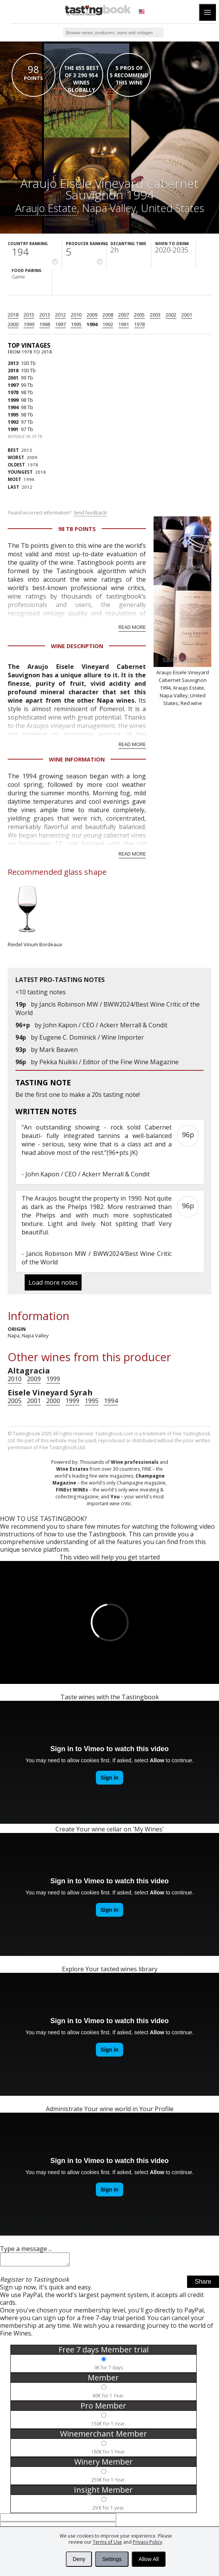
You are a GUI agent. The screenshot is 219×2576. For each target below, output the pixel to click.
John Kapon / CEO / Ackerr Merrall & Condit (105, 1025)
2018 (13, 314)
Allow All (149, 2559)
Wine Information (77, 759)
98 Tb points (77, 528)
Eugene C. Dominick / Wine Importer (91, 1037)
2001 (186, 314)
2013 (44, 314)
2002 (171, 314)
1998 (44, 324)
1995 (76, 324)
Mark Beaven (58, 1049)
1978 (139, 324)
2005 (139, 314)
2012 (60, 314)
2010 (76, 314)
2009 (92, 314)
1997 (60, 324)
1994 (92, 324)
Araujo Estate (46, 208)
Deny (79, 2559)
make (77, 1094)
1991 (123, 324)
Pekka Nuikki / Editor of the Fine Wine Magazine (109, 1062)
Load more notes (53, 1282)
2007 (123, 314)
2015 (28, 314)
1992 (107, 324)
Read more (132, 627)
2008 (107, 314)
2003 (155, 314)
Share (203, 2284)
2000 (13, 324)
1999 (28, 324)
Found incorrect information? (57, 512)
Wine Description (77, 646)
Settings (112, 2559)
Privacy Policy (147, 2542)
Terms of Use (107, 2542)
